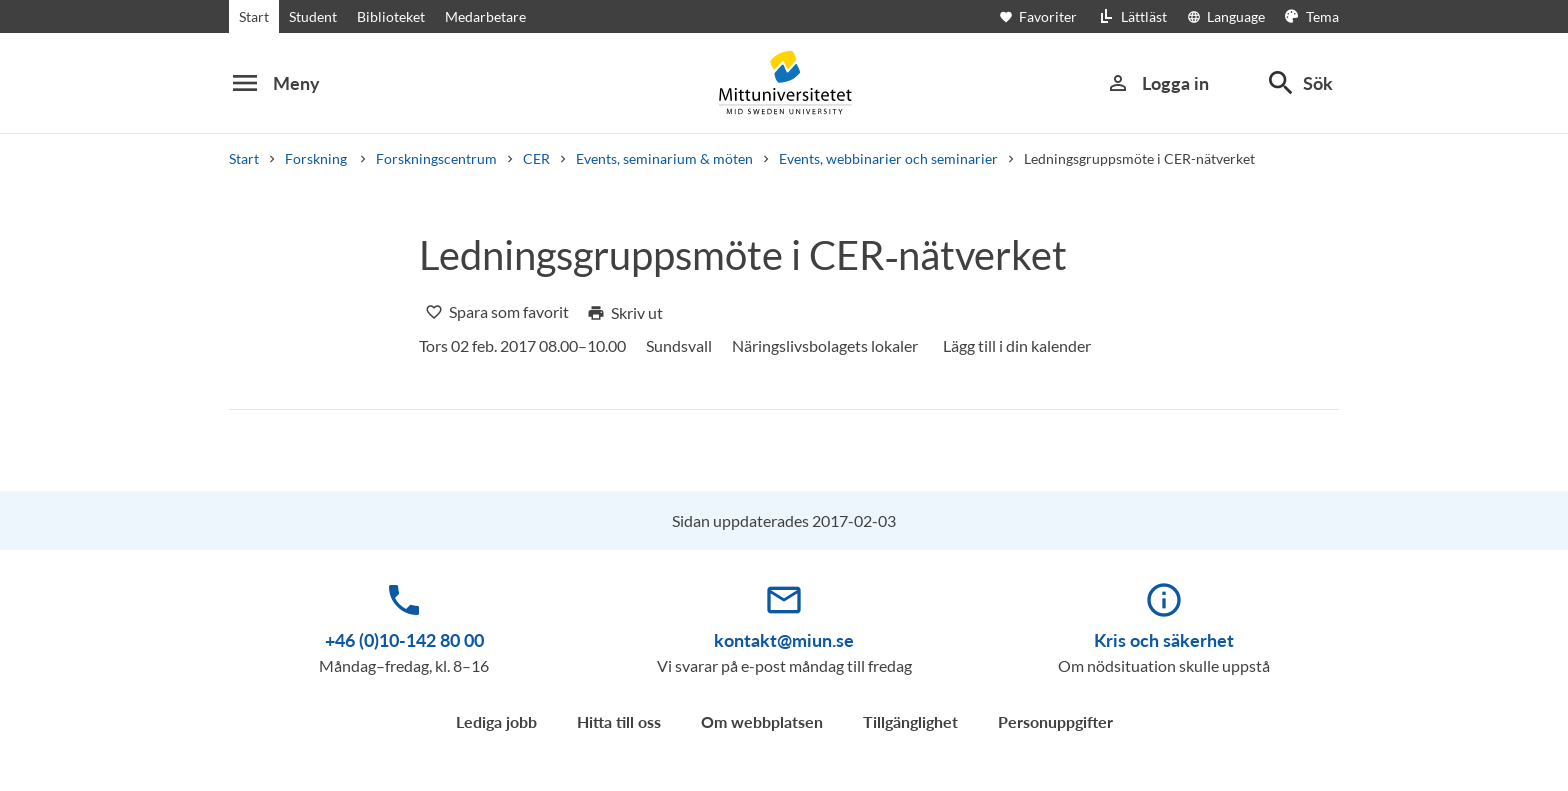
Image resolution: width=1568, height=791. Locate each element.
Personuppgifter (1055, 721)
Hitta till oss (619, 721)
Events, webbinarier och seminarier (888, 158)
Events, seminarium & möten (664, 158)
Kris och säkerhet (1164, 640)
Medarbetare (485, 16)
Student (313, 16)
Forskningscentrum (436, 158)
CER (536, 158)
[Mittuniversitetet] (784, 82)
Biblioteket (391, 16)
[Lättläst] (1132, 16)
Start (254, 16)
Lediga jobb (496, 721)
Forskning (317, 158)
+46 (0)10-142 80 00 (404, 640)
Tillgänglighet (910, 721)
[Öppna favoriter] (1048, 16)
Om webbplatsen (762, 721)
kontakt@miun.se (784, 640)
